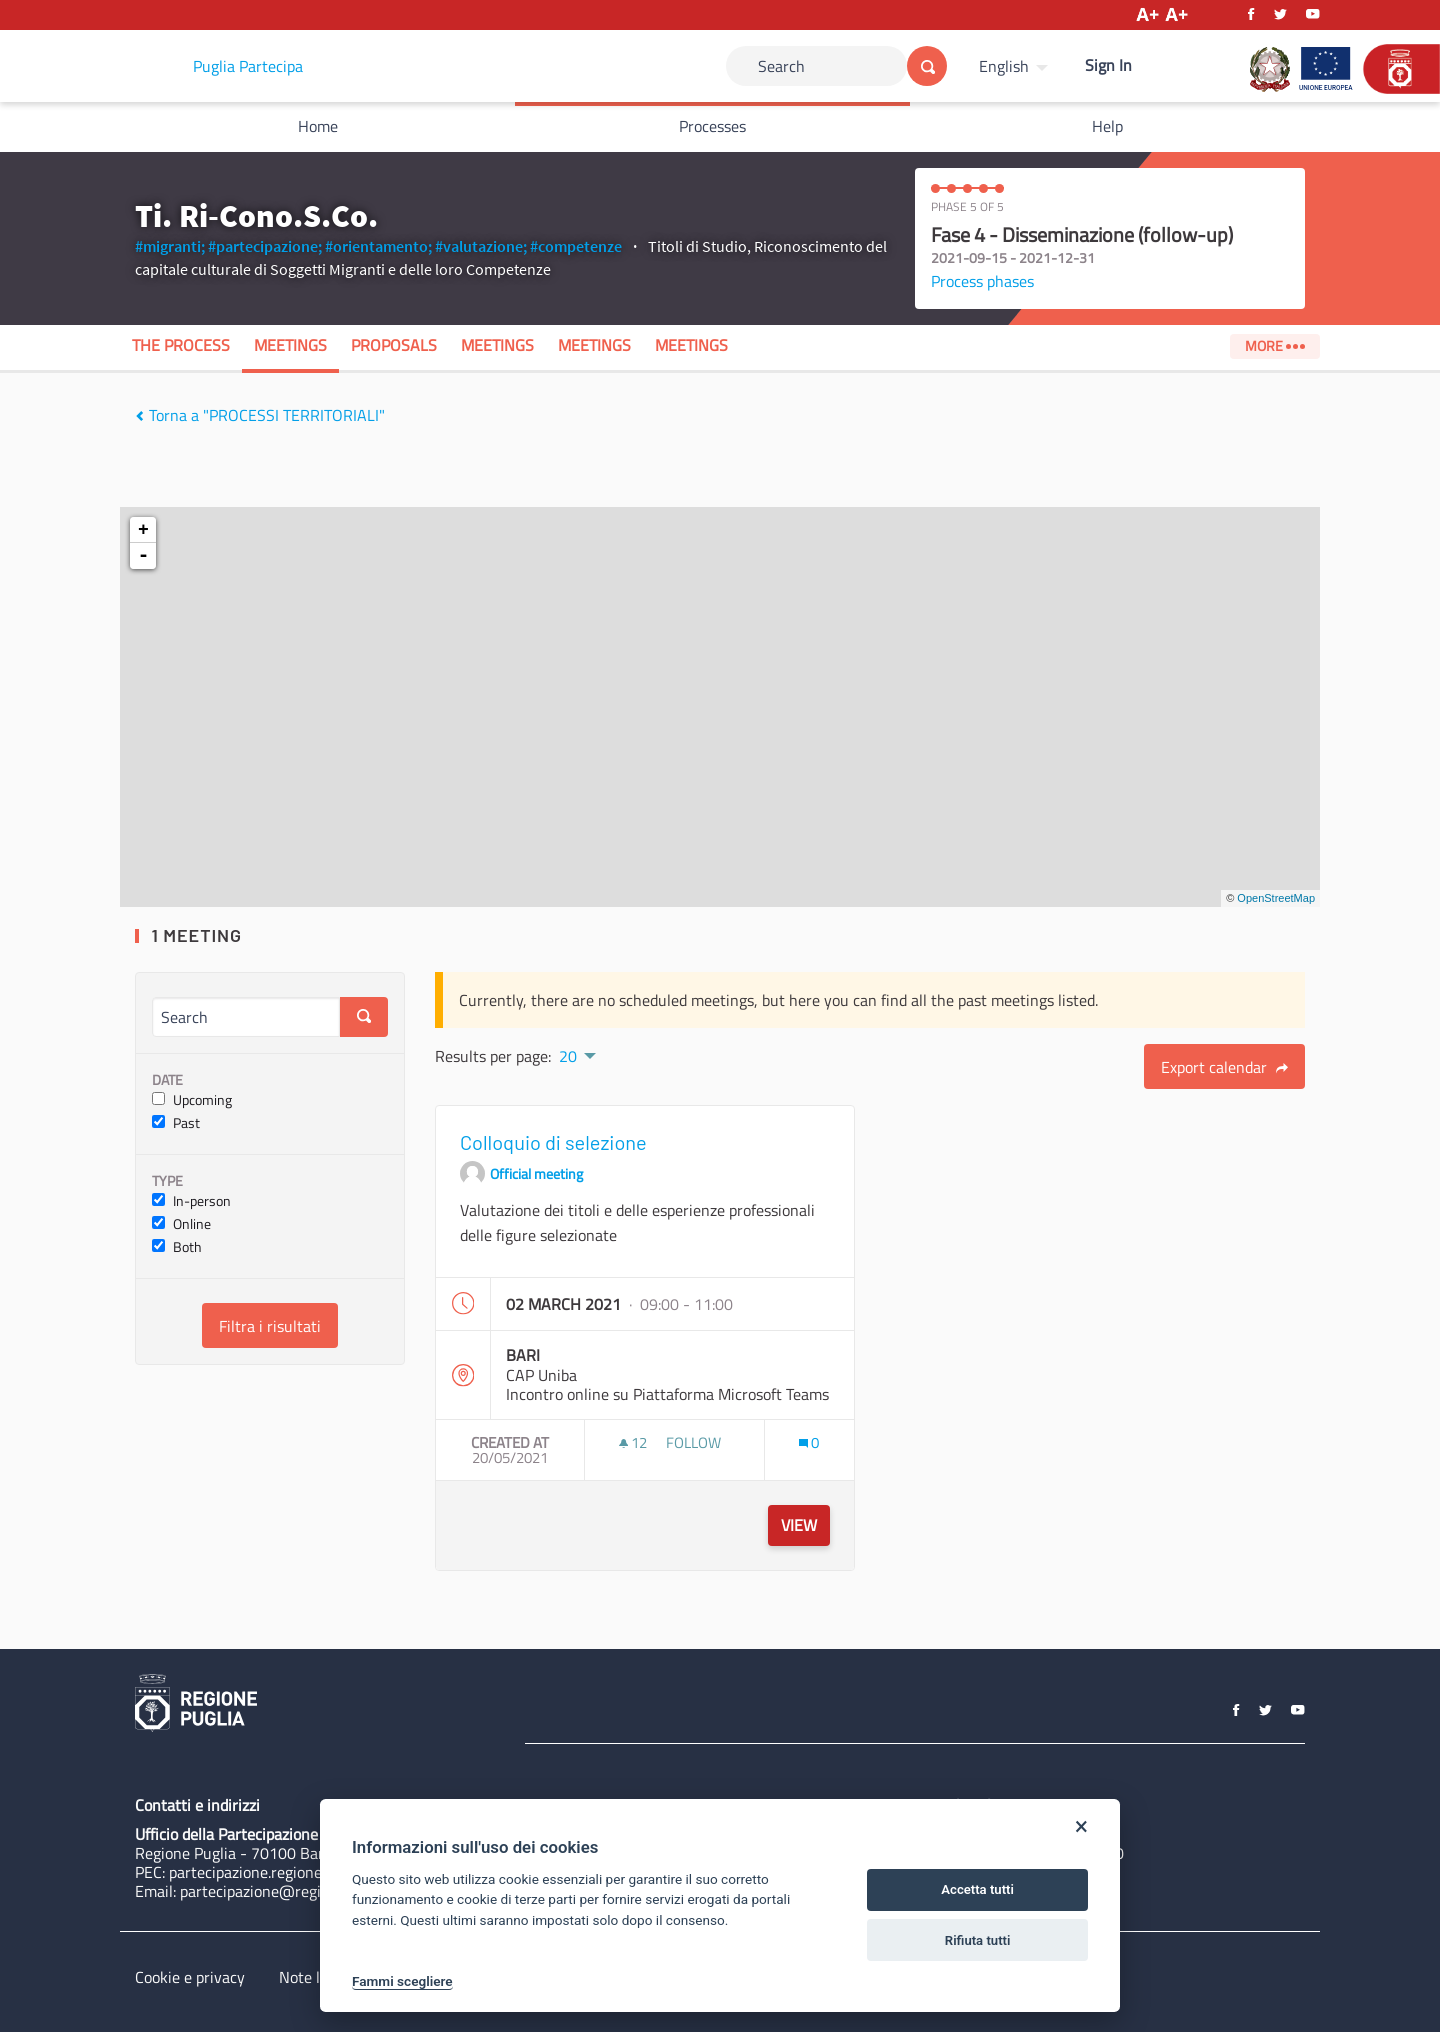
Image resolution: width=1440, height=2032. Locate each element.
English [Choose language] (1004, 66)
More (1274, 346)
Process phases (982, 281)
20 (568, 1056)
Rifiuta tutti (978, 1940)
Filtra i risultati (270, 1326)
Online (181, 1224)
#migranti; (170, 246)
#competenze (576, 246)
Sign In (1108, 65)
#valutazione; (481, 246)
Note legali (315, 1977)
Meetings (290, 345)
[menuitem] (1016, 66)
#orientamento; (378, 246)
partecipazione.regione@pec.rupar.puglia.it (313, 1872)
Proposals (394, 345)
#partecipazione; (265, 246)
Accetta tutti (977, 1889)
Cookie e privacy (190, 1977)
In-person (191, 1201)
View (799, 1525)
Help (1107, 126)
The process (181, 345)
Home (318, 126)
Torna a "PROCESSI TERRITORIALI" (260, 415)
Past (176, 1123)
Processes (712, 126)
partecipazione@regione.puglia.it (291, 1891)
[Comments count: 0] (809, 1442)
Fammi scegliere (402, 1981)
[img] (139, 416)
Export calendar (1224, 1067)
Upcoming (192, 1100)
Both (177, 1247)
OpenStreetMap (1276, 898)
